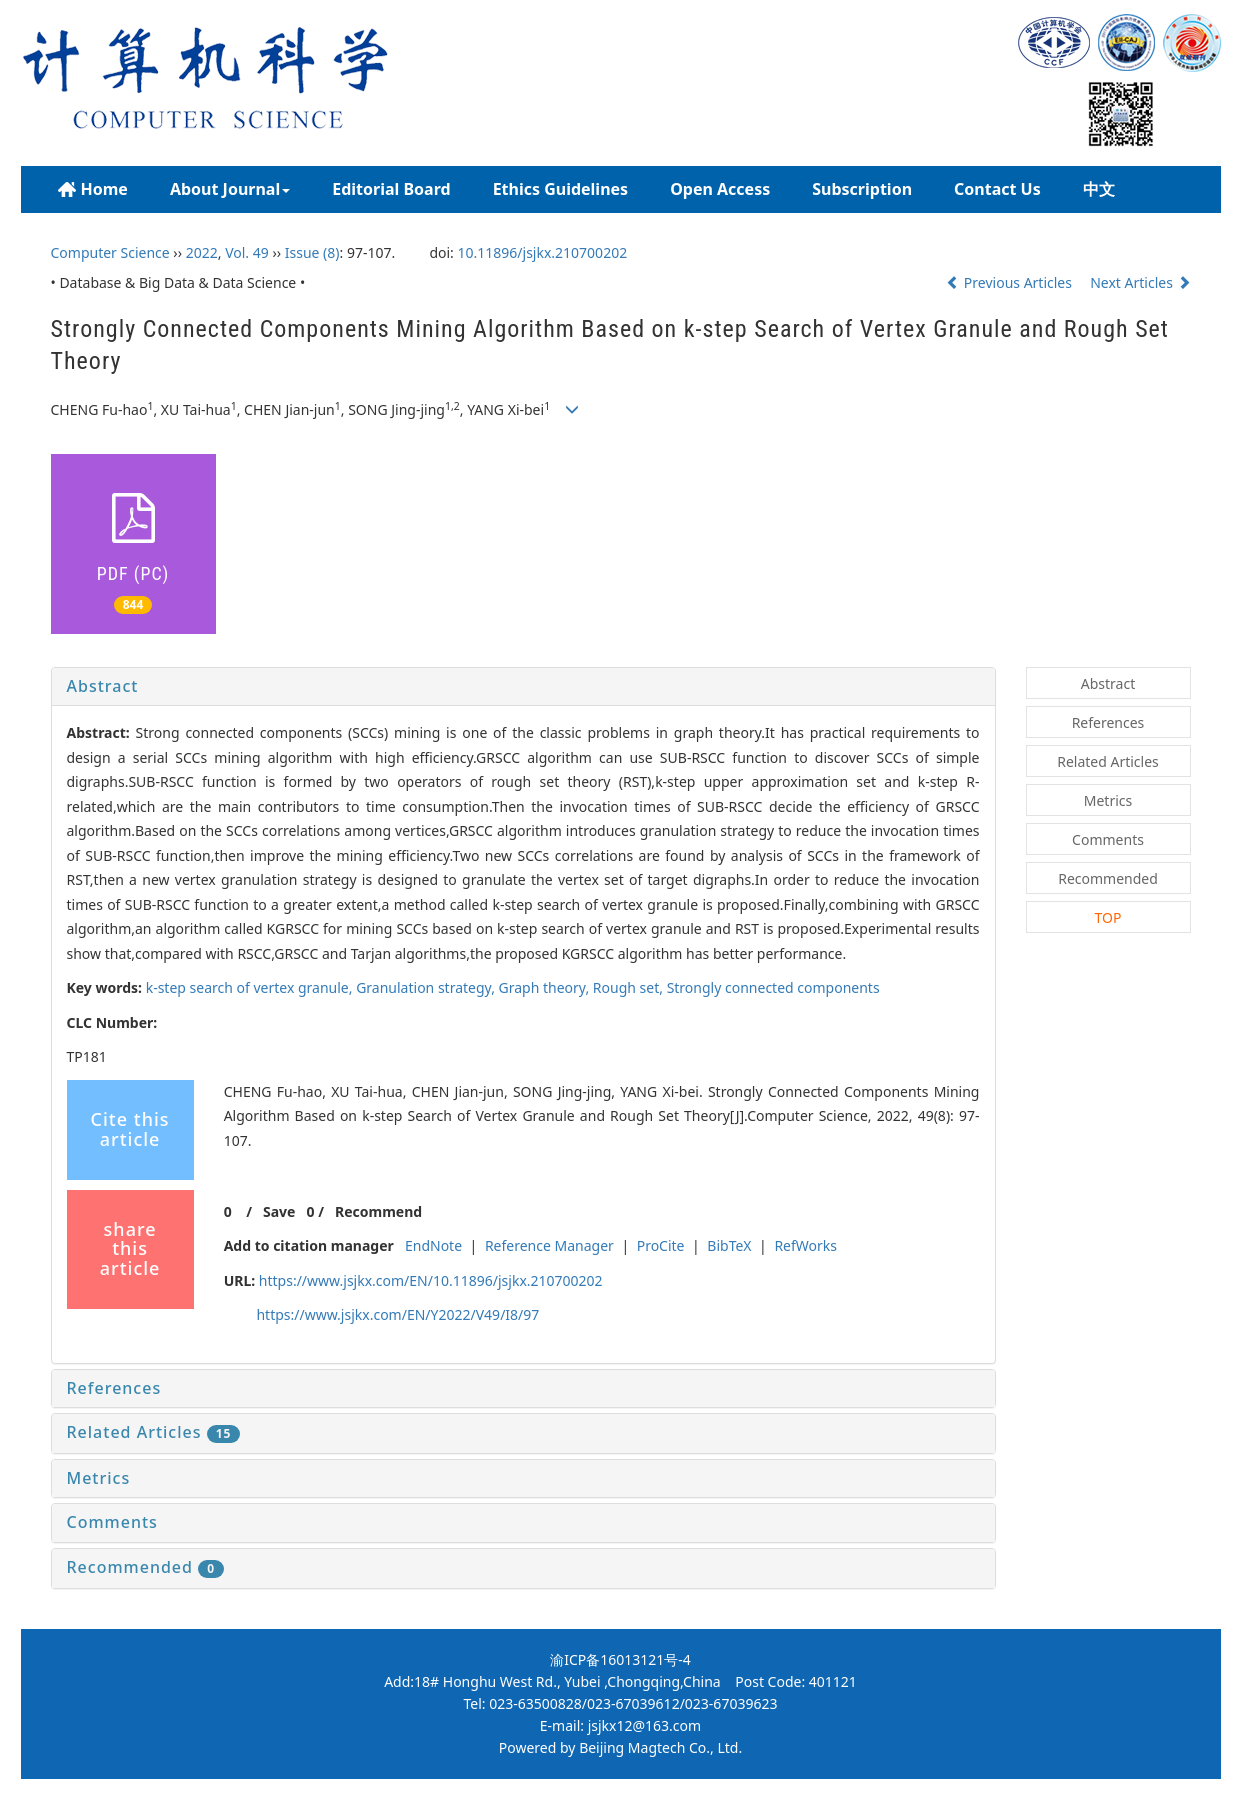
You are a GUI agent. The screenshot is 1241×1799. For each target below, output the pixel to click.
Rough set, (630, 987)
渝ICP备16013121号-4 (620, 1659)
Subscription (862, 189)
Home (93, 189)
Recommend (378, 1211)
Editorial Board (391, 189)
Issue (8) (312, 252)
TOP (1108, 917)
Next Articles (1140, 282)
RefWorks (805, 1245)
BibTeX (729, 1245)
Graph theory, (546, 987)
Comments (112, 1522)
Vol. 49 (247, 252)
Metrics (99, 1478)
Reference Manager (549, 1245)
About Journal (230, 189)
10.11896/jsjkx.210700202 (543, 252)
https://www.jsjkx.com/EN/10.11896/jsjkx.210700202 (431, 1280)
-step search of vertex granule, (251, 987)
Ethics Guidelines (561, 189)
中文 (1099, 189)
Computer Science (110, 252)
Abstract (103, 686)
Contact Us (997, 189)
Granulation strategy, (427, 987)
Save (279, 1211)
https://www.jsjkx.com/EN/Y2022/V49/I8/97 (397, 1314)
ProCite (661, 1245)
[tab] (523, 687)
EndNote (433, 1245)
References (114, 1388)
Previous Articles (1010, 282)
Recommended (146, 1567)
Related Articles (154, 1432)
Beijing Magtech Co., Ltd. (660, 1747)
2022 (202, 252)
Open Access (720, 189)
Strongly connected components (773, 987)
